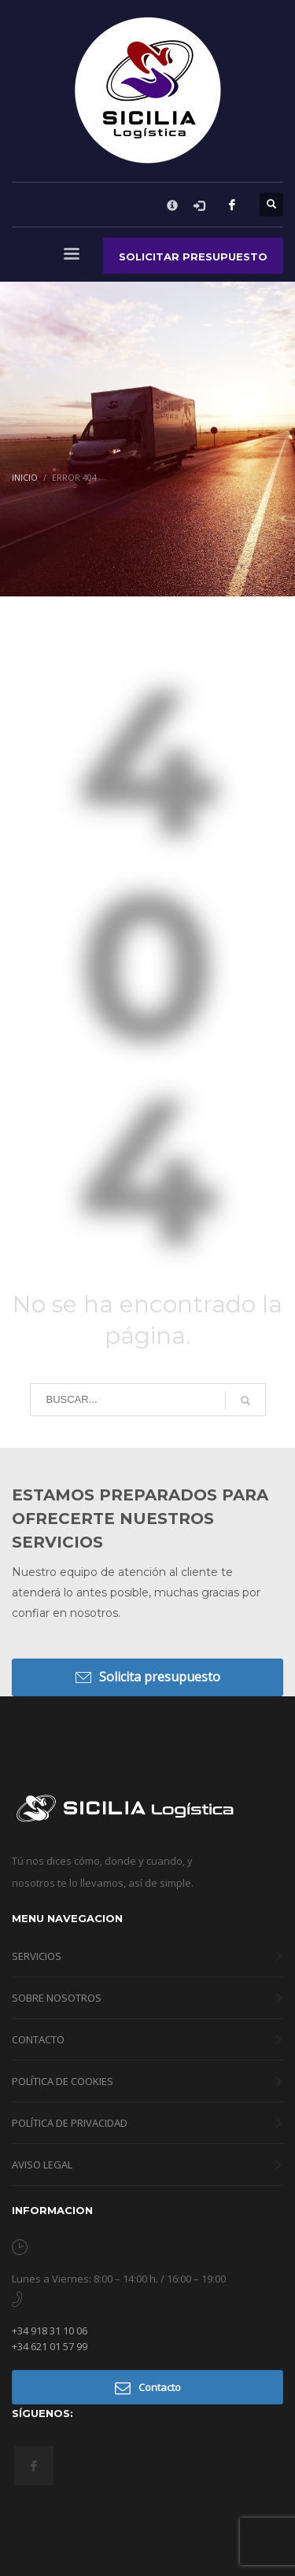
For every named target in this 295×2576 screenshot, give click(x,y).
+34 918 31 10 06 (49, 2330)
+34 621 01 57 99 (49, 2346)
